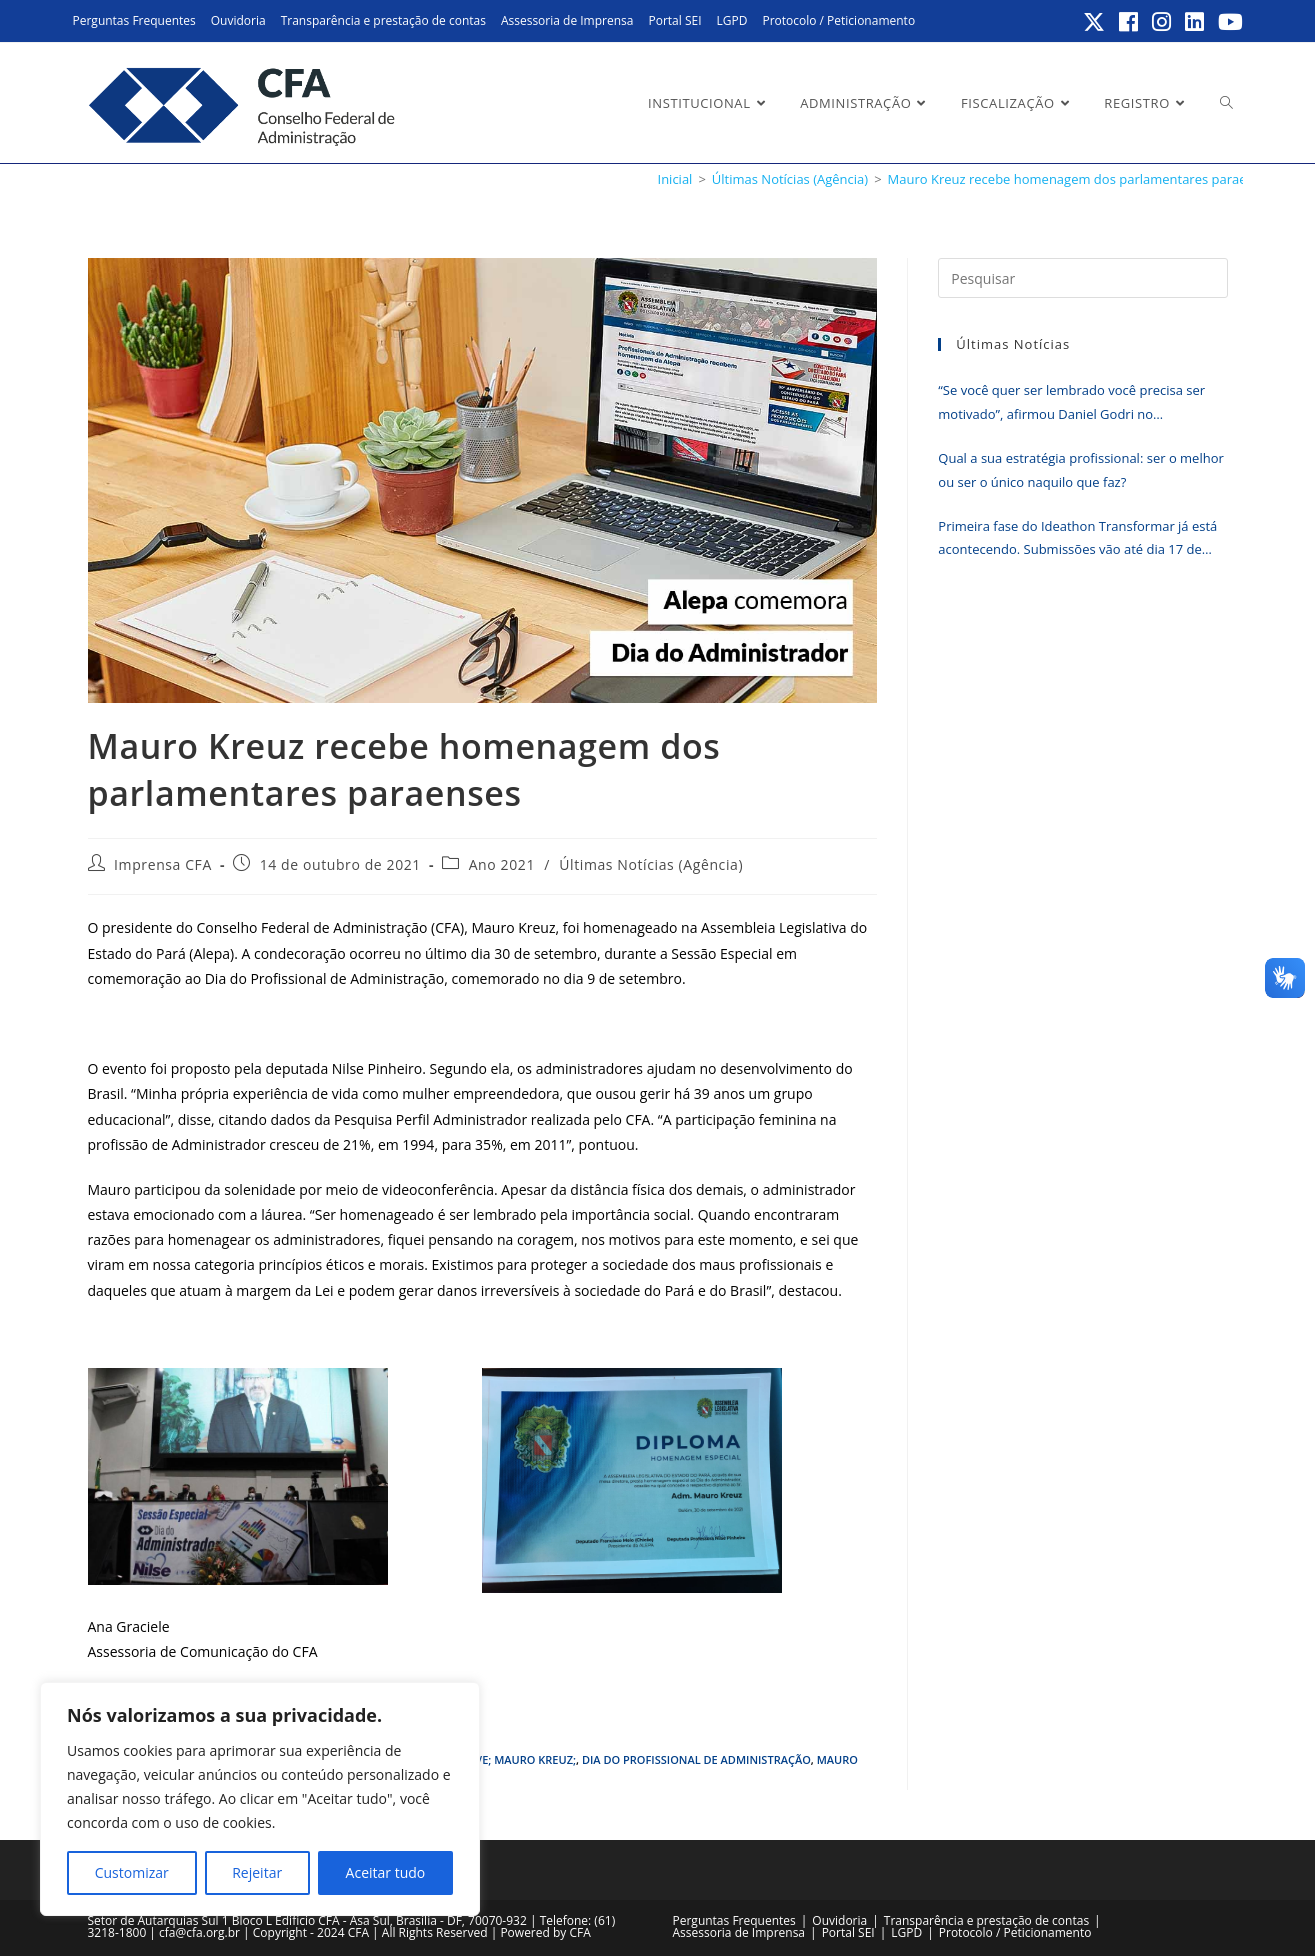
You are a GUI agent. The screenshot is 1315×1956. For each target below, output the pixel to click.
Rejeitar (257, 1872)
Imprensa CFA (163, 864)
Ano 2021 (502, 864)
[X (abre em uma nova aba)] (1095, 22)
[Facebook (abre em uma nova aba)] (1129, 22)
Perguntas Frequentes (134, 20)
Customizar (132, 1872)
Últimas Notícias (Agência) (651, 864)
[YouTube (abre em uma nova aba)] (1227, 22)
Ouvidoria (238, 20)
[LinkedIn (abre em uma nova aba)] (1195, 22)
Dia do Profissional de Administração (696, 1759)
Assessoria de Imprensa (567, 20)
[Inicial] (675, 179)
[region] (260, 1799)
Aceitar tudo (386, 1872)
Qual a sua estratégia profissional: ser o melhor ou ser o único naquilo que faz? (1081, 469)
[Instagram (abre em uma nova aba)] (1162, 22)
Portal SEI (674, 20)
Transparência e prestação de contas (383, 20)
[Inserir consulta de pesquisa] (1082, 278)
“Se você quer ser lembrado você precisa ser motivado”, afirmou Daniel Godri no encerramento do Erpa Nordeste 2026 (1071, 403)
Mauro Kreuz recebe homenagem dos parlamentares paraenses (1081, 179)
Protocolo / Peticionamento (838, 20)
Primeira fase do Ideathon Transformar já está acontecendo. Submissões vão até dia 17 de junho (1077, 539)
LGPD (732, 20)
